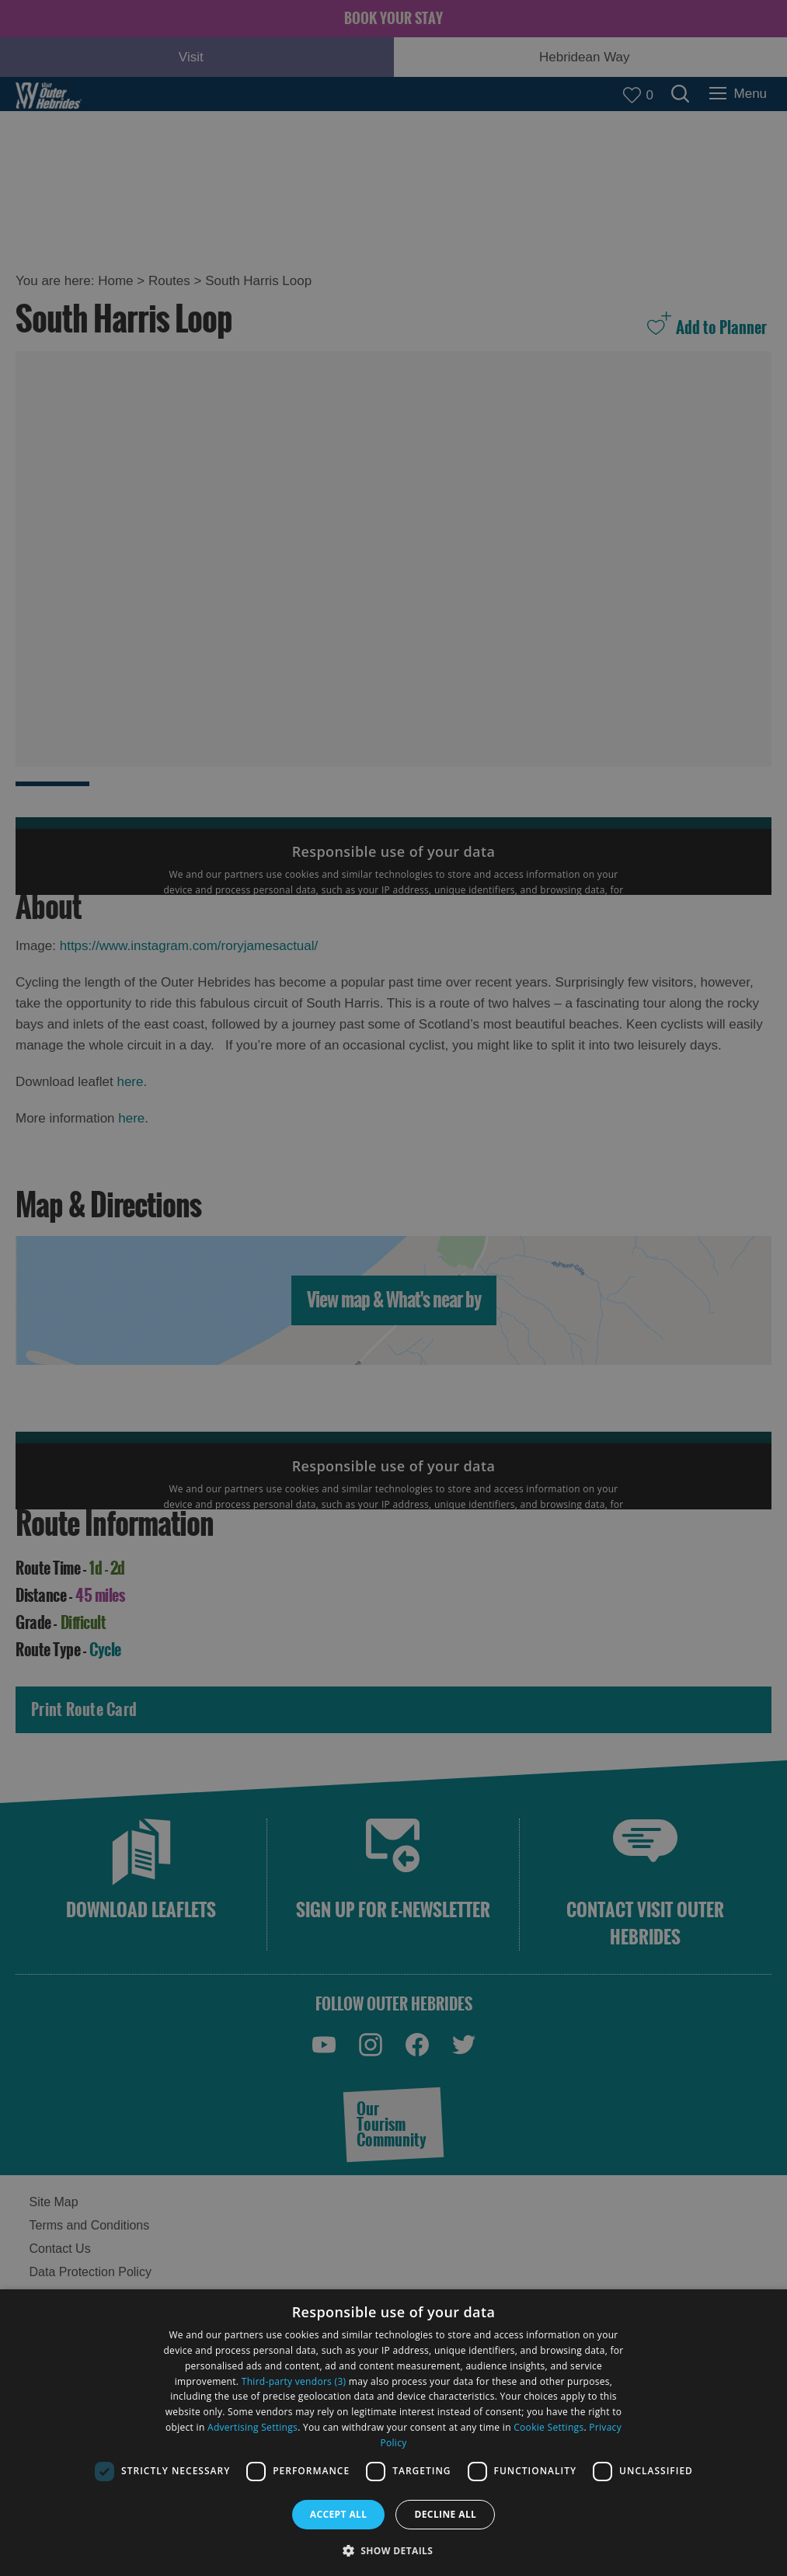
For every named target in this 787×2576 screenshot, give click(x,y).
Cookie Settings (548, 2427)
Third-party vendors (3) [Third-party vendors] (294, 2381)
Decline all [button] (445, 2514)
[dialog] (393, 2432)
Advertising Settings (252, 2427)
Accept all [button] (338, 2514)
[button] (394, 2549)
